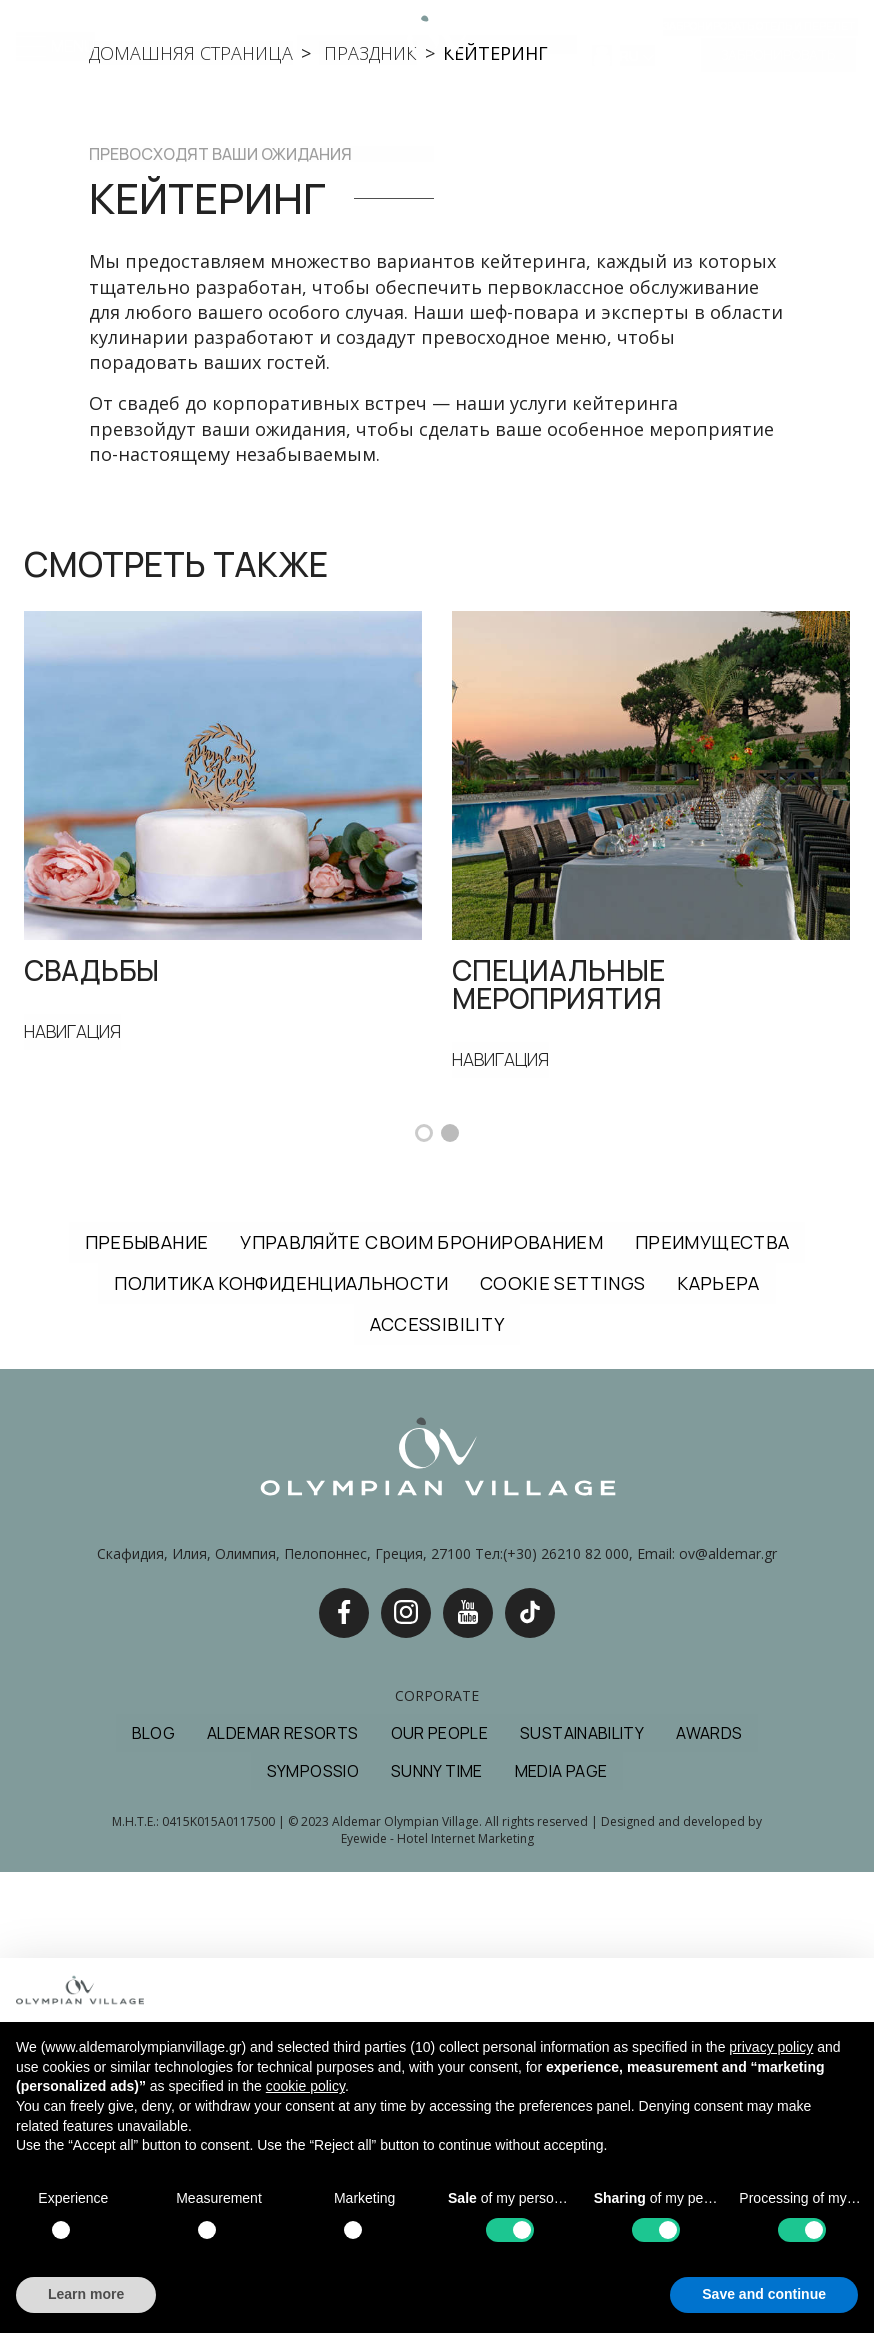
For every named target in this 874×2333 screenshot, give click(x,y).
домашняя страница (191, 513)
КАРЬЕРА (718, 1743)
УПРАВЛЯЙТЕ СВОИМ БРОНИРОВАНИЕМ (421, 1702)
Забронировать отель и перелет (759, 26)
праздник (368, 513)
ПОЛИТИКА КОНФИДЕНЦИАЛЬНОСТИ (281, 1743)
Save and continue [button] (764, 2294)
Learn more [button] (86, 2294)
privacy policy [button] (771, 2047)
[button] (424, 1593)
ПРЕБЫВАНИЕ (147, 1702)
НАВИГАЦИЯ (74, 1492)
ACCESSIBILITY (437, 1785)
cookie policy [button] (305, 2086)
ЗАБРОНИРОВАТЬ (778, 55)
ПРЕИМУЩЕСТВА (712, 1702)
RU (631, 56)
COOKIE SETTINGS (562, 1743)
